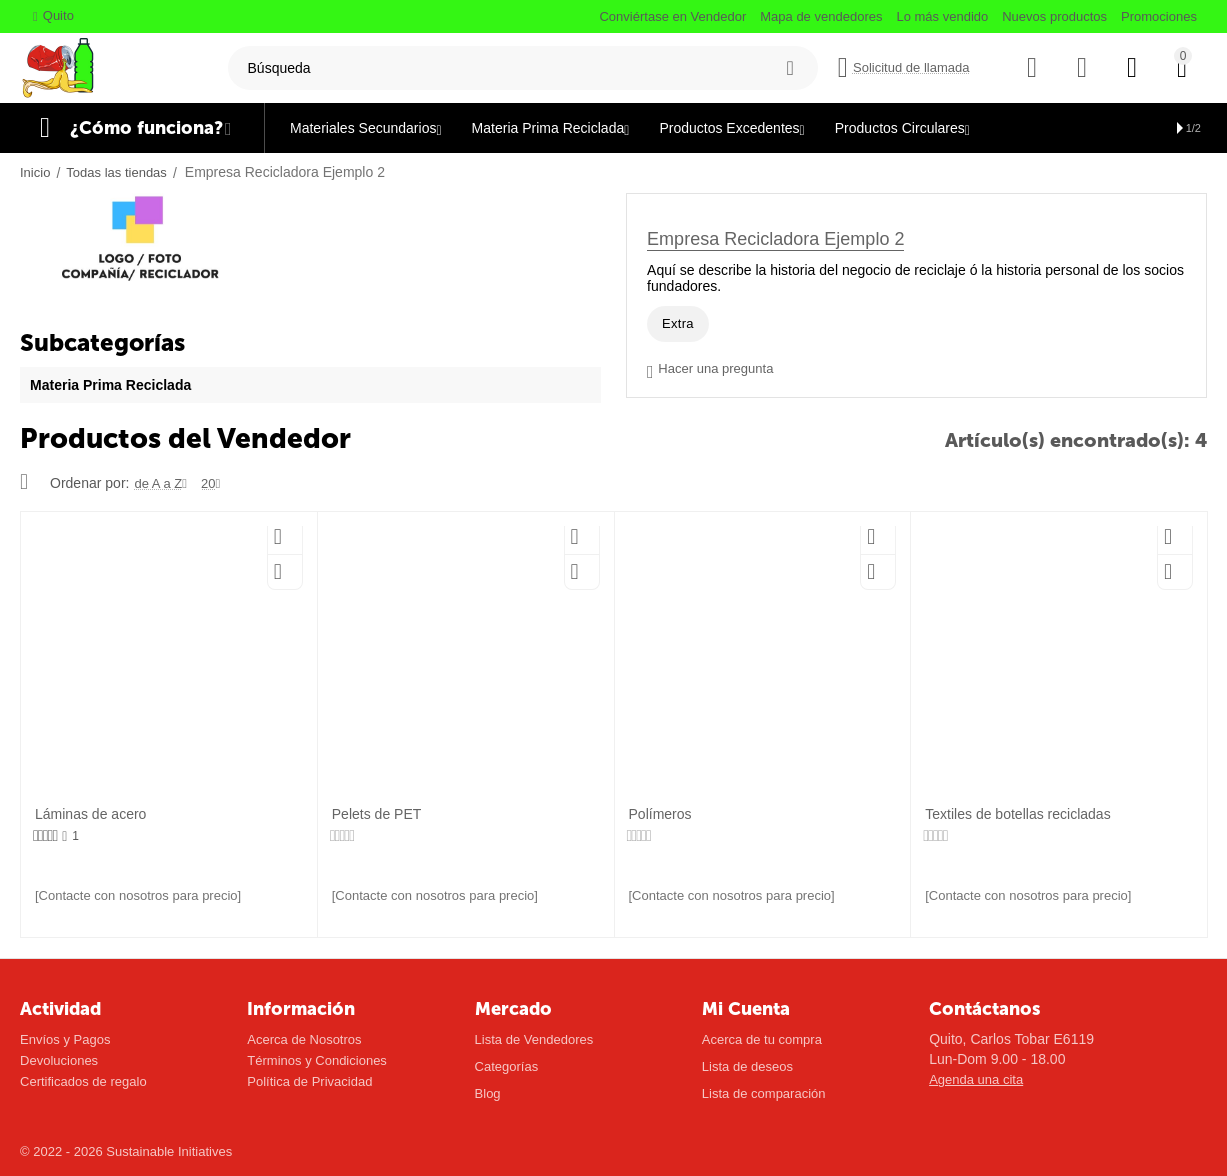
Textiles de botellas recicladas (1017, 814)
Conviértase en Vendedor (672, 16)
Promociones (1159, 16)
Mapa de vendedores (821, 16)
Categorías (507, 1066)
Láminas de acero (90, 814)
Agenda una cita (976, 1079)
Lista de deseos (747, 1066)
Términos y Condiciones (317, 1060)
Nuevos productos (1054, 16)
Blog (488, 1093)
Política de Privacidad (309, 1081)
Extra (678, 323)
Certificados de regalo (83, 1081)
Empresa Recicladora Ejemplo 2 (775, 239)
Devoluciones (59, 1060)
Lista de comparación (764, 1093)
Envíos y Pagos (65, 1039)
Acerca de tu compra (762, 1039)
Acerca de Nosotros (304, 1039)
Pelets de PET (377, 814)
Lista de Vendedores (534, 1039)
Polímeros (660, 814)
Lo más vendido (942, 16)
